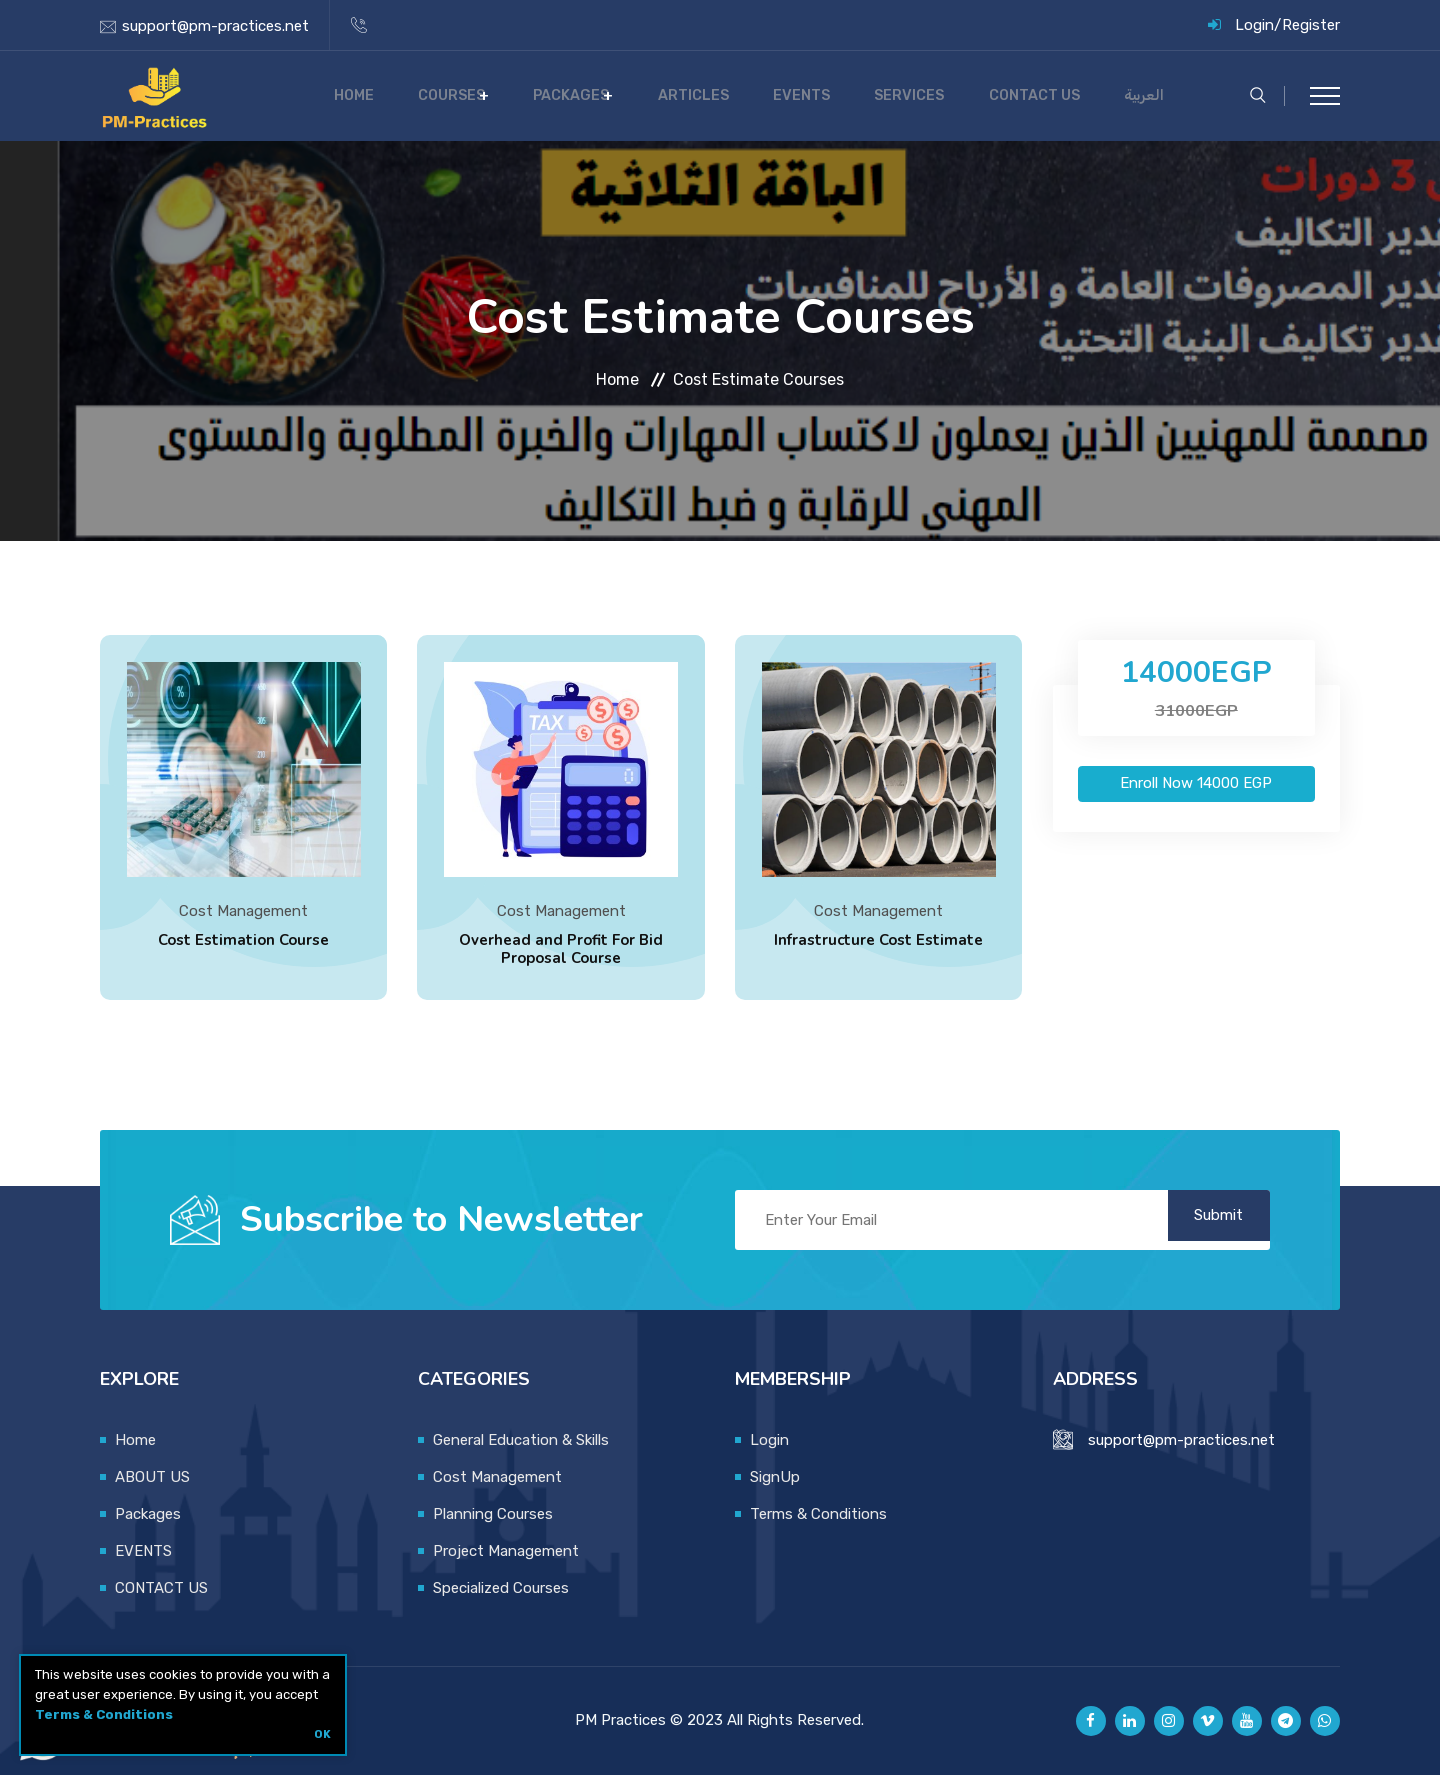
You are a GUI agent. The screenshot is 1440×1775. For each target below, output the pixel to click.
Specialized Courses (501, 1588)
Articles (776, 96)
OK (322, 1734)
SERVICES (952, 96)
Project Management (506, 1551)
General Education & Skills (521, 1440)
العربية (1149, 96)
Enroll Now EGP (1196, 783)
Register (1311, 25)
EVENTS (864, 96)
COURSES (557, 96)
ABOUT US (152, 1477)
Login (1254, 25)
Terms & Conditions (104, 1714)
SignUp (775, 1477)
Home (477, 96)
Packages (666, 96)
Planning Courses (493, 1514)
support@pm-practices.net (215, 26)
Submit (1205, 1220)
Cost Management (243, 914)
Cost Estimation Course (243, 943)
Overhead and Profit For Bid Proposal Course (561, 952)
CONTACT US (1057, 96)
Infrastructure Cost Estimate (878, 943)
